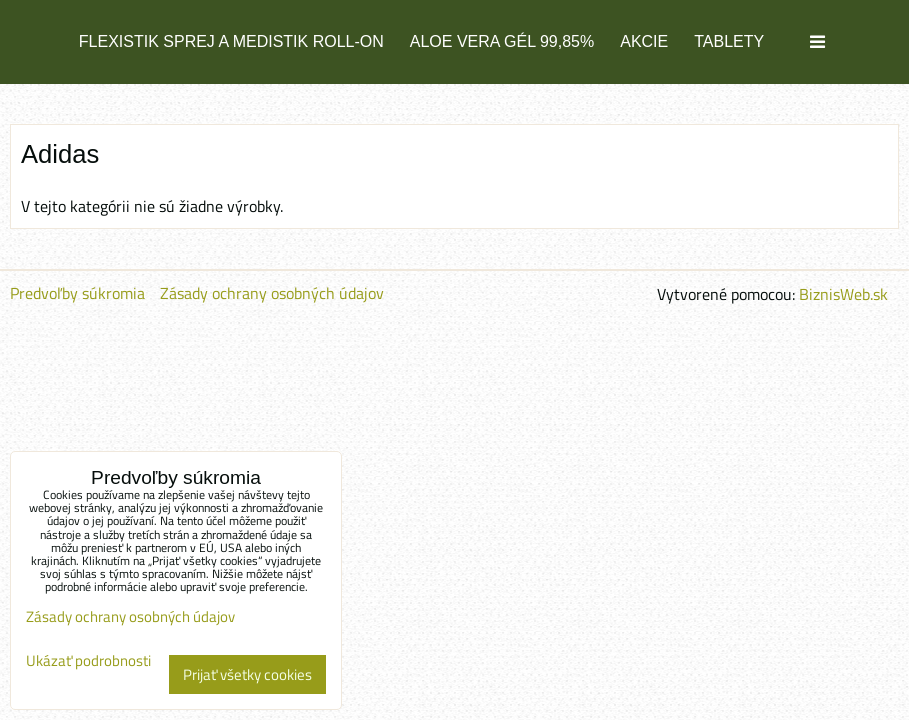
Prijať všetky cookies (247, 674)
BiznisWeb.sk (843, 294)
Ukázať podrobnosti (88, 661)
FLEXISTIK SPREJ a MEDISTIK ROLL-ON (231, 41)
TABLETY (729, 41)
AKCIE (644, 41)
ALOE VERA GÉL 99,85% (502, 41)
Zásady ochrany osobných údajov (272, 293)
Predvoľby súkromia (77, 293)
